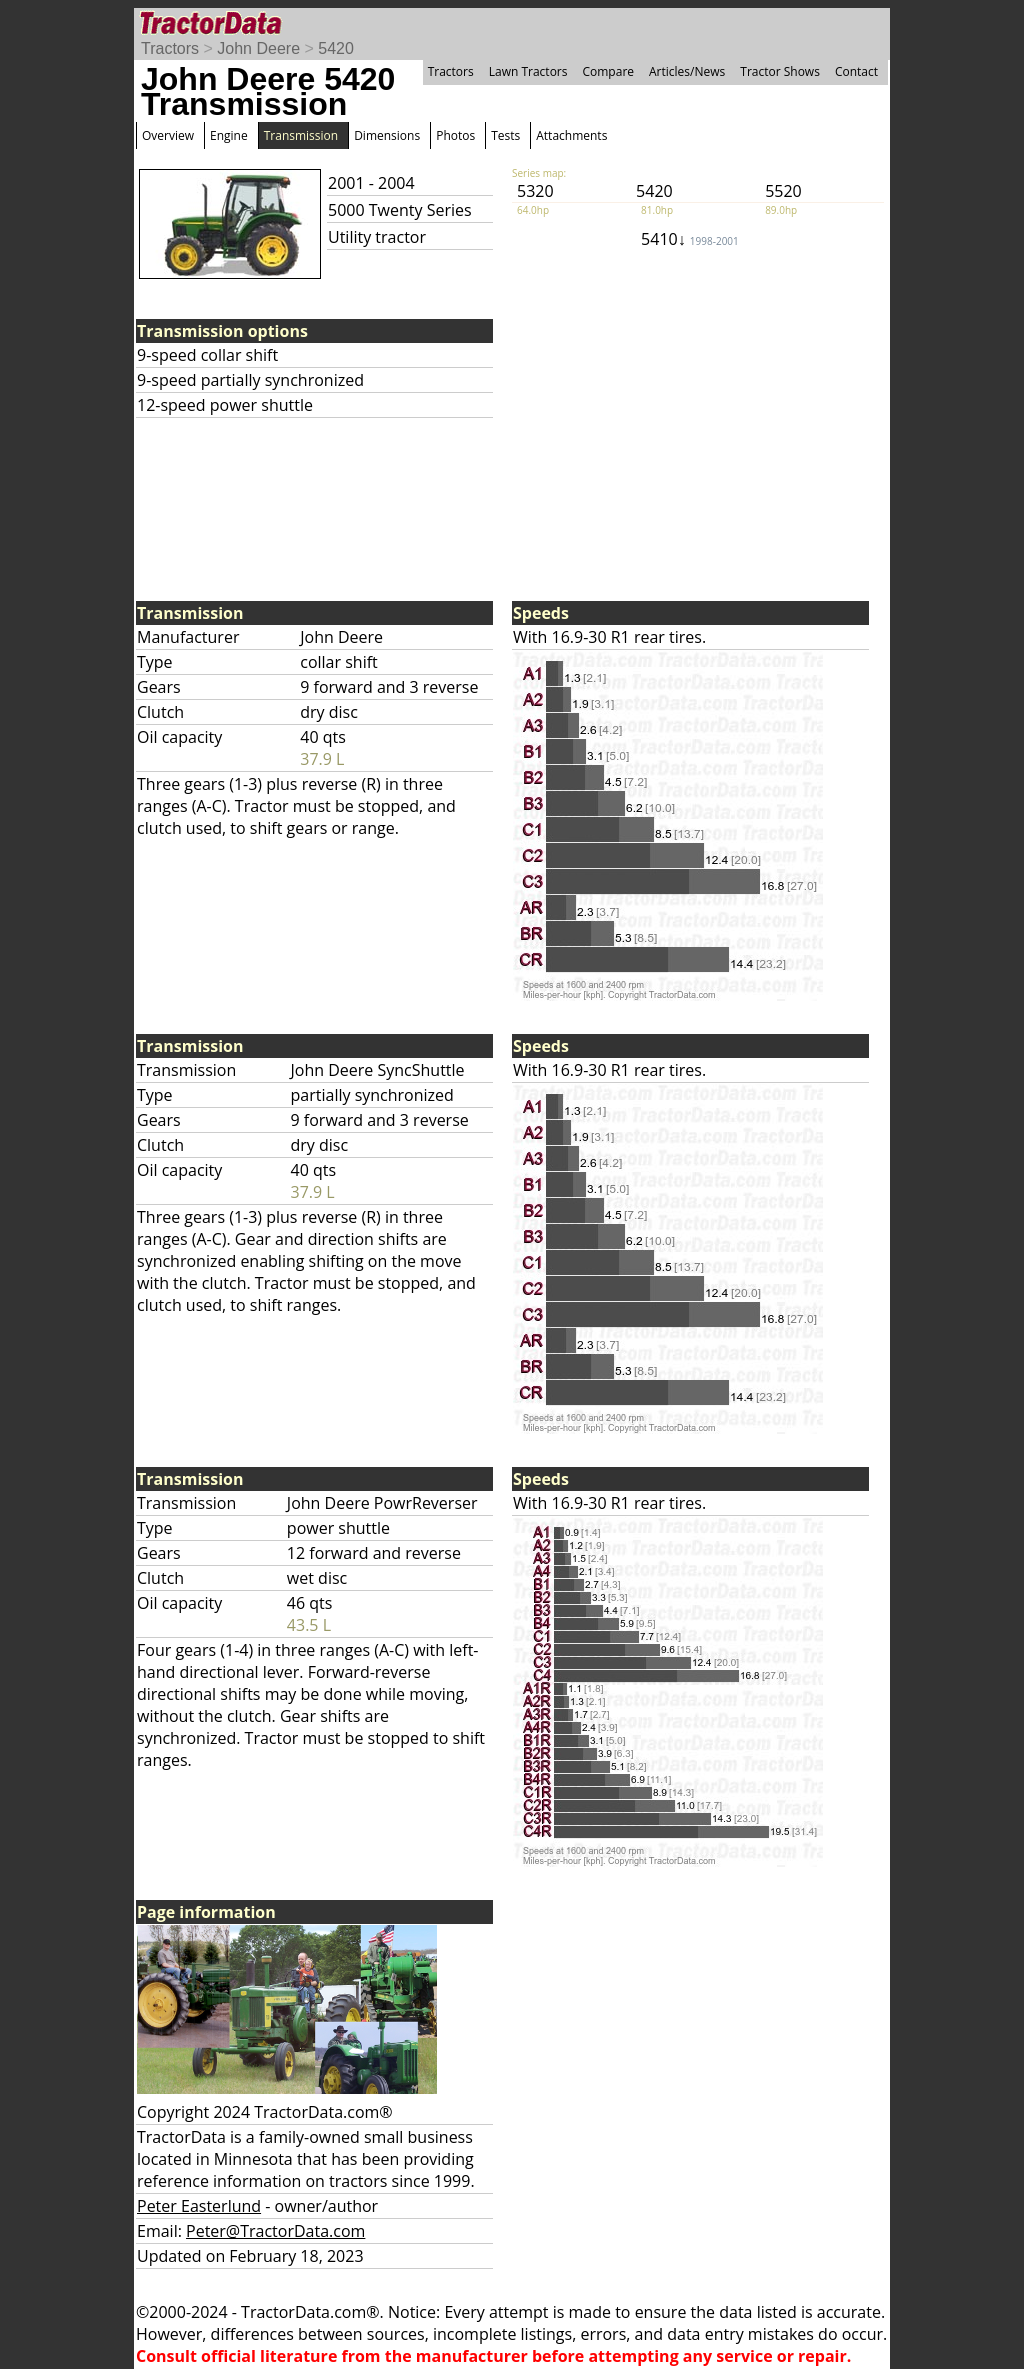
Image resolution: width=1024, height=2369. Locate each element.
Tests (505, 135)
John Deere (258, 48)
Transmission (301, 135)
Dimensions (387, 135)
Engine (229, 135)
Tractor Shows (780, 71)
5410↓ (690, 239)
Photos (455, 135)
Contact (856, 71)
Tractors (170, 48)
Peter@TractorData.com (275, 2231)
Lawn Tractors (528, 71)
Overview (168, 135)
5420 (336, 48)
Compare (608, 71)
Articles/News (687, 71)
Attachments (571, 135)
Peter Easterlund (199, 2206)
